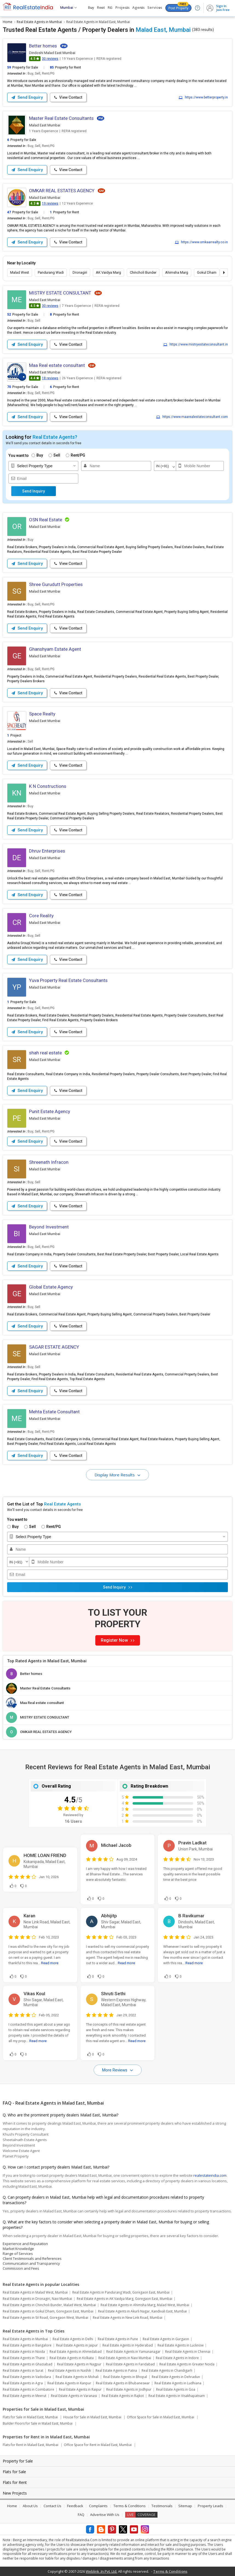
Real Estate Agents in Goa (175, 2389)
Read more (49, 1963)
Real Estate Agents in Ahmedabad (76, 2351)
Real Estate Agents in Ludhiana (177, 2383)
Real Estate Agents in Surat (23, 2370)
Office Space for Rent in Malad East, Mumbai (98, 2444)
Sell (56, 455)
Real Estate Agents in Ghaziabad (27, 2364)
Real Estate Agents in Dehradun (176, 2376)
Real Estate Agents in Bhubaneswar (123, 2383)
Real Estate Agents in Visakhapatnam (176, 2395)
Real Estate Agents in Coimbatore (28, 2389)
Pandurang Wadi (51, 272)
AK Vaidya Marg (108, 272)
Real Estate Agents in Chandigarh (167, 2370)
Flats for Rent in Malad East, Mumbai (30, 2444)
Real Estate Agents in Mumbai (25, 2339)
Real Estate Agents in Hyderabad (127, 2345)
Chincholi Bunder (143, 272)
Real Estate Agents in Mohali (77, 2376)
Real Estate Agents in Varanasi (74, 2395)
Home (12, 2505)
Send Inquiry (33, 491)
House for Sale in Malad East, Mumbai (92, 2417)
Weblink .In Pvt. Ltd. (101, 2571)
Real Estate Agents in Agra (23, 2383)
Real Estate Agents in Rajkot (123, 2395)
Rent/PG (78, 455)
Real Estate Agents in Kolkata (72, 2358)
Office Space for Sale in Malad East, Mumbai (160, 2417)
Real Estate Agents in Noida (24, 2351)
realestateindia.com (210, 2175)
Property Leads (210, 2505)
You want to (18, 455)
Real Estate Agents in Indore (177, 2358)
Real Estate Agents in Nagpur (79, 2364)
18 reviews (50, 378)
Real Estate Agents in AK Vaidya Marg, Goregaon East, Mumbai (124, 2298)
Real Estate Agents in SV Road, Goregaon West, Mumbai (45, 2317)
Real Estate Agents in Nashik (69, 2370)
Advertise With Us (104, 2514)
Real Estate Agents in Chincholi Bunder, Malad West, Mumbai (49, 2305)
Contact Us (52, 2505)
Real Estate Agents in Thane (24, 2358)
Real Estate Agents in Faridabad (130, 2364)
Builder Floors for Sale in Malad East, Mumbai (38, 2423)
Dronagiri (80, 272)
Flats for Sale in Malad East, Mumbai (30, 2417)
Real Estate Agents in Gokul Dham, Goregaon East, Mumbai (48, 2311)
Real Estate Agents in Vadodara (27, 2376)
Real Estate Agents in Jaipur (77, 2345)
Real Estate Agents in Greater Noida (186, 2364)
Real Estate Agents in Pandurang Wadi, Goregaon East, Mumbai (121, 2292)
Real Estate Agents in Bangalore (27, 2345)
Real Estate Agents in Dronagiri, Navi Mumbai (37, 2298)
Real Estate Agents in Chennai (187, 2351)
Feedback (75, 2505)
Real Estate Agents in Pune (118, 2339)
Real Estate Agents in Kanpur (69, 2383)
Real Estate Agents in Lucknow (180, 2345)
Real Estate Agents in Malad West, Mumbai (35, 2292)
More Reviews (115, 2070)
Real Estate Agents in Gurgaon (166, 2339)
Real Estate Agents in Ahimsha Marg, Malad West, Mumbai (145, 2305)
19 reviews (50, 203)
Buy (39, 455)
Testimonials (162, 2505)
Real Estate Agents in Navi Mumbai (124, 2358)
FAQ (81, 2514)
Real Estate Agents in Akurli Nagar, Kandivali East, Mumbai (142, 2311)
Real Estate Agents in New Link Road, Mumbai (127, 2317)
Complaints (98, 2505)
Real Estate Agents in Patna (116, 2370)
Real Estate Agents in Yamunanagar (133, 2351)
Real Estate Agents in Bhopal (125, 2376)
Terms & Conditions (129, 2505)
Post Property (178, 7)
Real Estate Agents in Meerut (24, 2395)
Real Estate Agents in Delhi (73, 2339)
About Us (30, 2505)
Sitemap (185, 2505)
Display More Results (115, 1474)
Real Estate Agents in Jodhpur (128, 2389)
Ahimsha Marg (176, 272)
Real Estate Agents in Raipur (80, 2389)
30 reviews (50, 59)
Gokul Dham (206, 272)
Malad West (19, 272)
